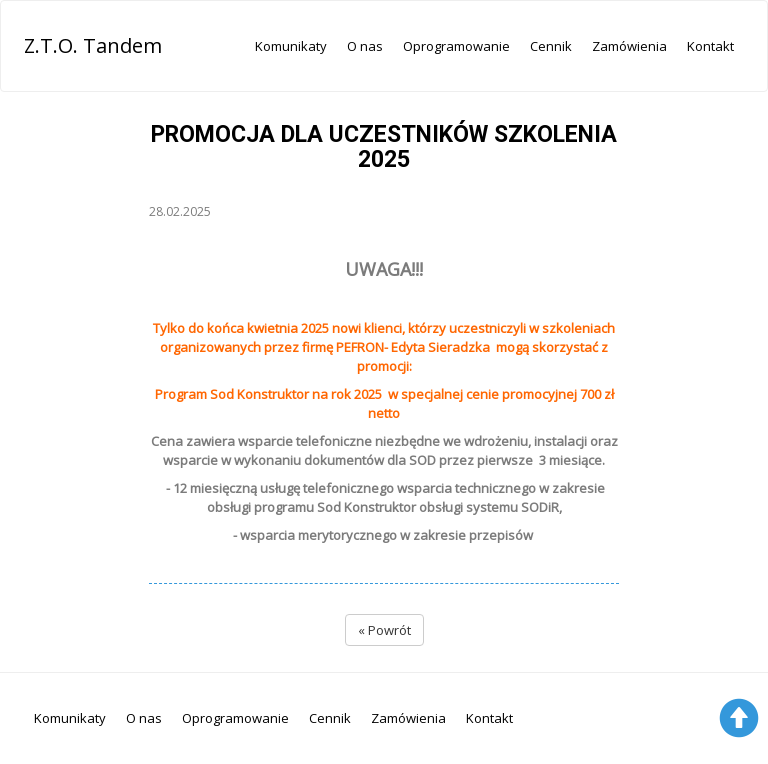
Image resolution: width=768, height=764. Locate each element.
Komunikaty (291, 46)
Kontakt (710, 46)
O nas (365, 46)
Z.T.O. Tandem (93, 45)
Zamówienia (629, 46)
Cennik (551, 46)
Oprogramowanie (456, 46)
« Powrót (384, 630)
